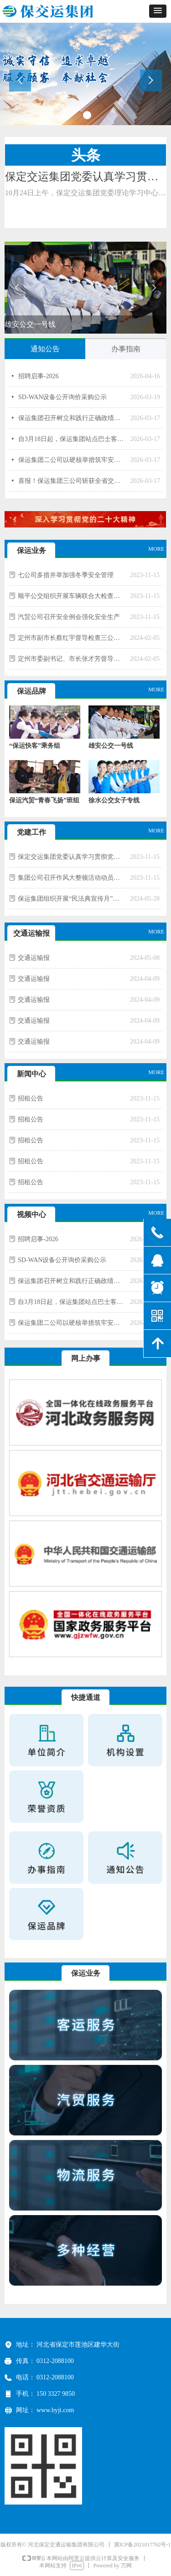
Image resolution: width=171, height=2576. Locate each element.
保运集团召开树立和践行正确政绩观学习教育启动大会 (72, 418)
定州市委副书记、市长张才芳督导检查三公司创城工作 (71, 658)
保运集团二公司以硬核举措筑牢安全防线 (72, 459)
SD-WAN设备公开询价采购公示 (62, 397)
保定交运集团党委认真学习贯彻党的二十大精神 (71, 856)
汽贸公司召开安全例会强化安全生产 (69, 617)
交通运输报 (34, 957)
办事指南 (125, 349)
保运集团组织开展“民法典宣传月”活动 (71, 898)
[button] (157, 11)
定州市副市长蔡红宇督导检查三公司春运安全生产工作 (71, 637)
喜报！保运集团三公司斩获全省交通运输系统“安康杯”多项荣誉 (72, 480)
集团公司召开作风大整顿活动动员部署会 (71, 877)
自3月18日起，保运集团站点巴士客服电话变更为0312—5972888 (72, 439)
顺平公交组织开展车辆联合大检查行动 (71, 596)
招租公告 (30, 1098)
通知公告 (45, 349)
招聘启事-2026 (38, 376)
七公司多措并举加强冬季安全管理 (66, 575)
